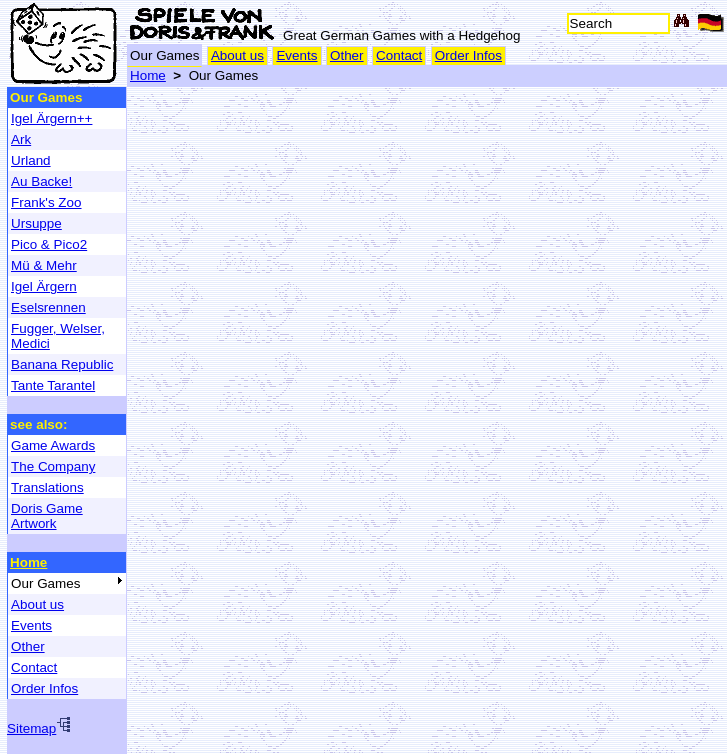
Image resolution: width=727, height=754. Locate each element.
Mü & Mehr (44, 265)
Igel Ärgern (44, 286)
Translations (47, 487)
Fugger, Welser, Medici (58, 336)
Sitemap (39, 728)
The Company (53, 466)
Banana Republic (62, 364)
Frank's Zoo (46, 202)
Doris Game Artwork (47, 516)
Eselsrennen (48, 307)
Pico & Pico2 (49, 244)
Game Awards (53, 445)
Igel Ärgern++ (51, 118)
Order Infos (468, 55)
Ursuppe (36, 223)
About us (237, 55)
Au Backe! (41, 181)
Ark (21, 139)
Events (296, 55)
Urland (31, 160)
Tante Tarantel (53, 385)
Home (148, 75)
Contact (399, 55)
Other (347, 55)
